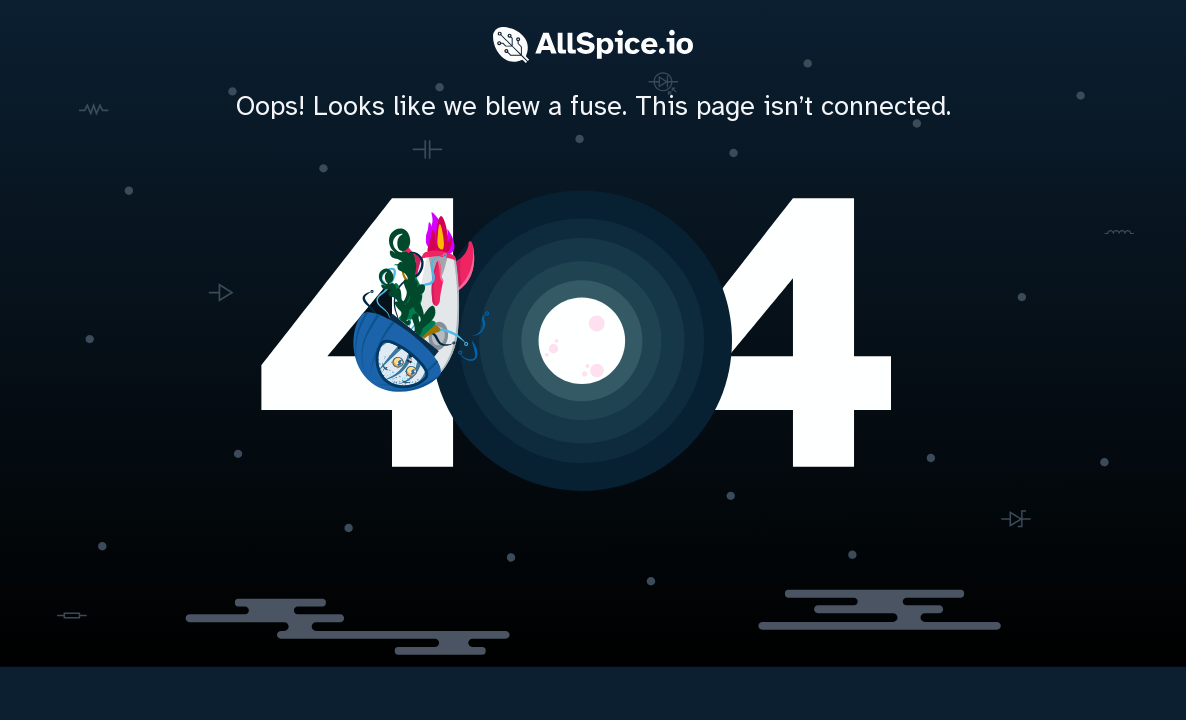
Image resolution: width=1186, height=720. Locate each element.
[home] (593, 336)
